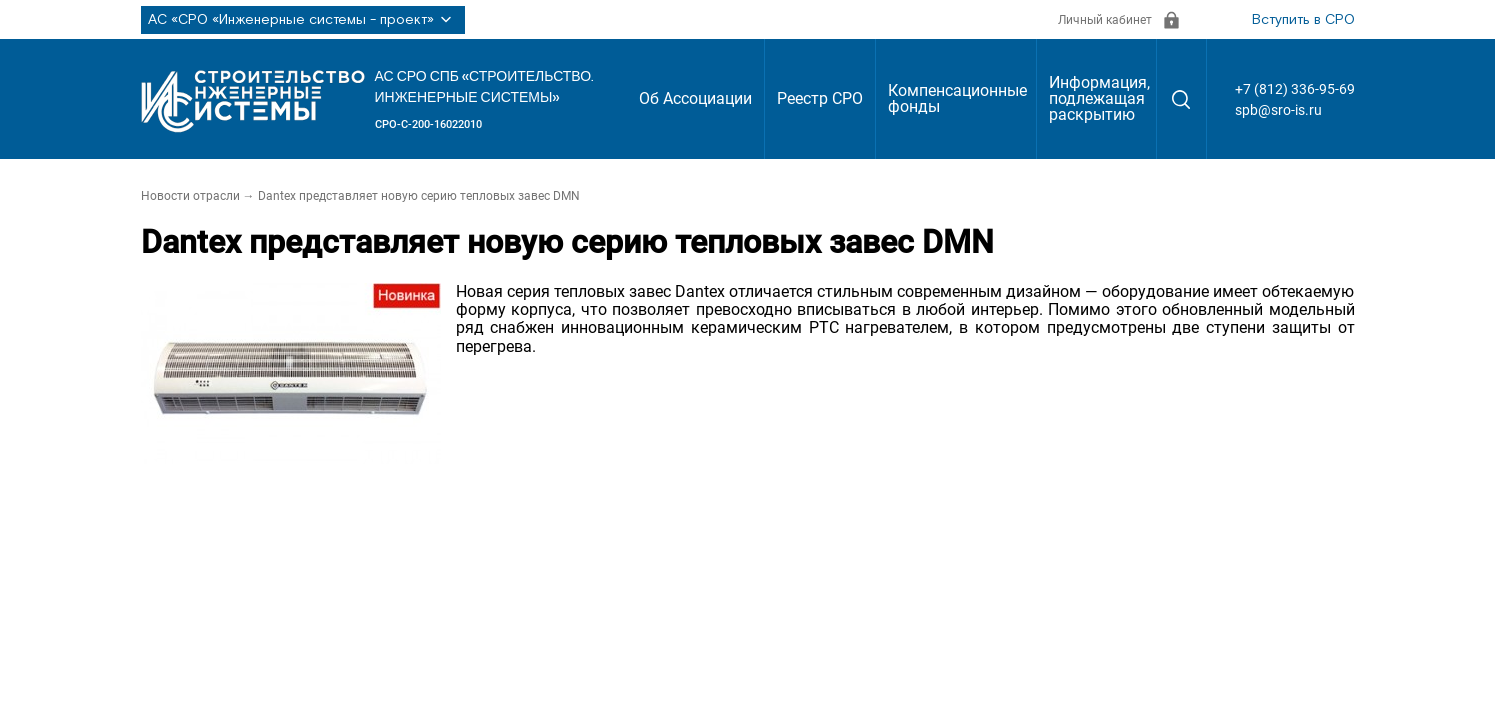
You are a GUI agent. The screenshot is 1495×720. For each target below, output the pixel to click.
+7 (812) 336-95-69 (1295, 89)
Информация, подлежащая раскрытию (1099, 98)
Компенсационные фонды (957, 98)
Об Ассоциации (695, 98)
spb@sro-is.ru (1278, 110)
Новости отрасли (190, 196)
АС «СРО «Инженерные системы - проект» (303, 20)
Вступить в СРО (1303, 20)
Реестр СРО (820, 98)
